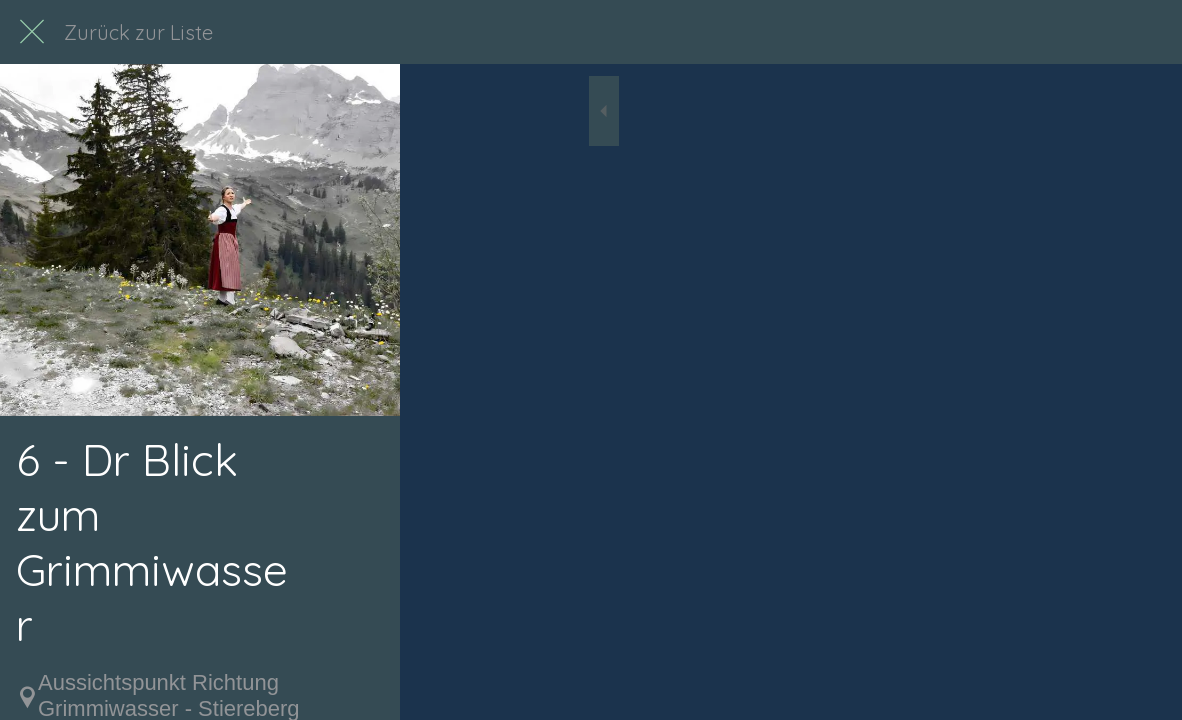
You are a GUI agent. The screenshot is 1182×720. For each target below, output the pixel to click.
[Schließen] (32, 32)
